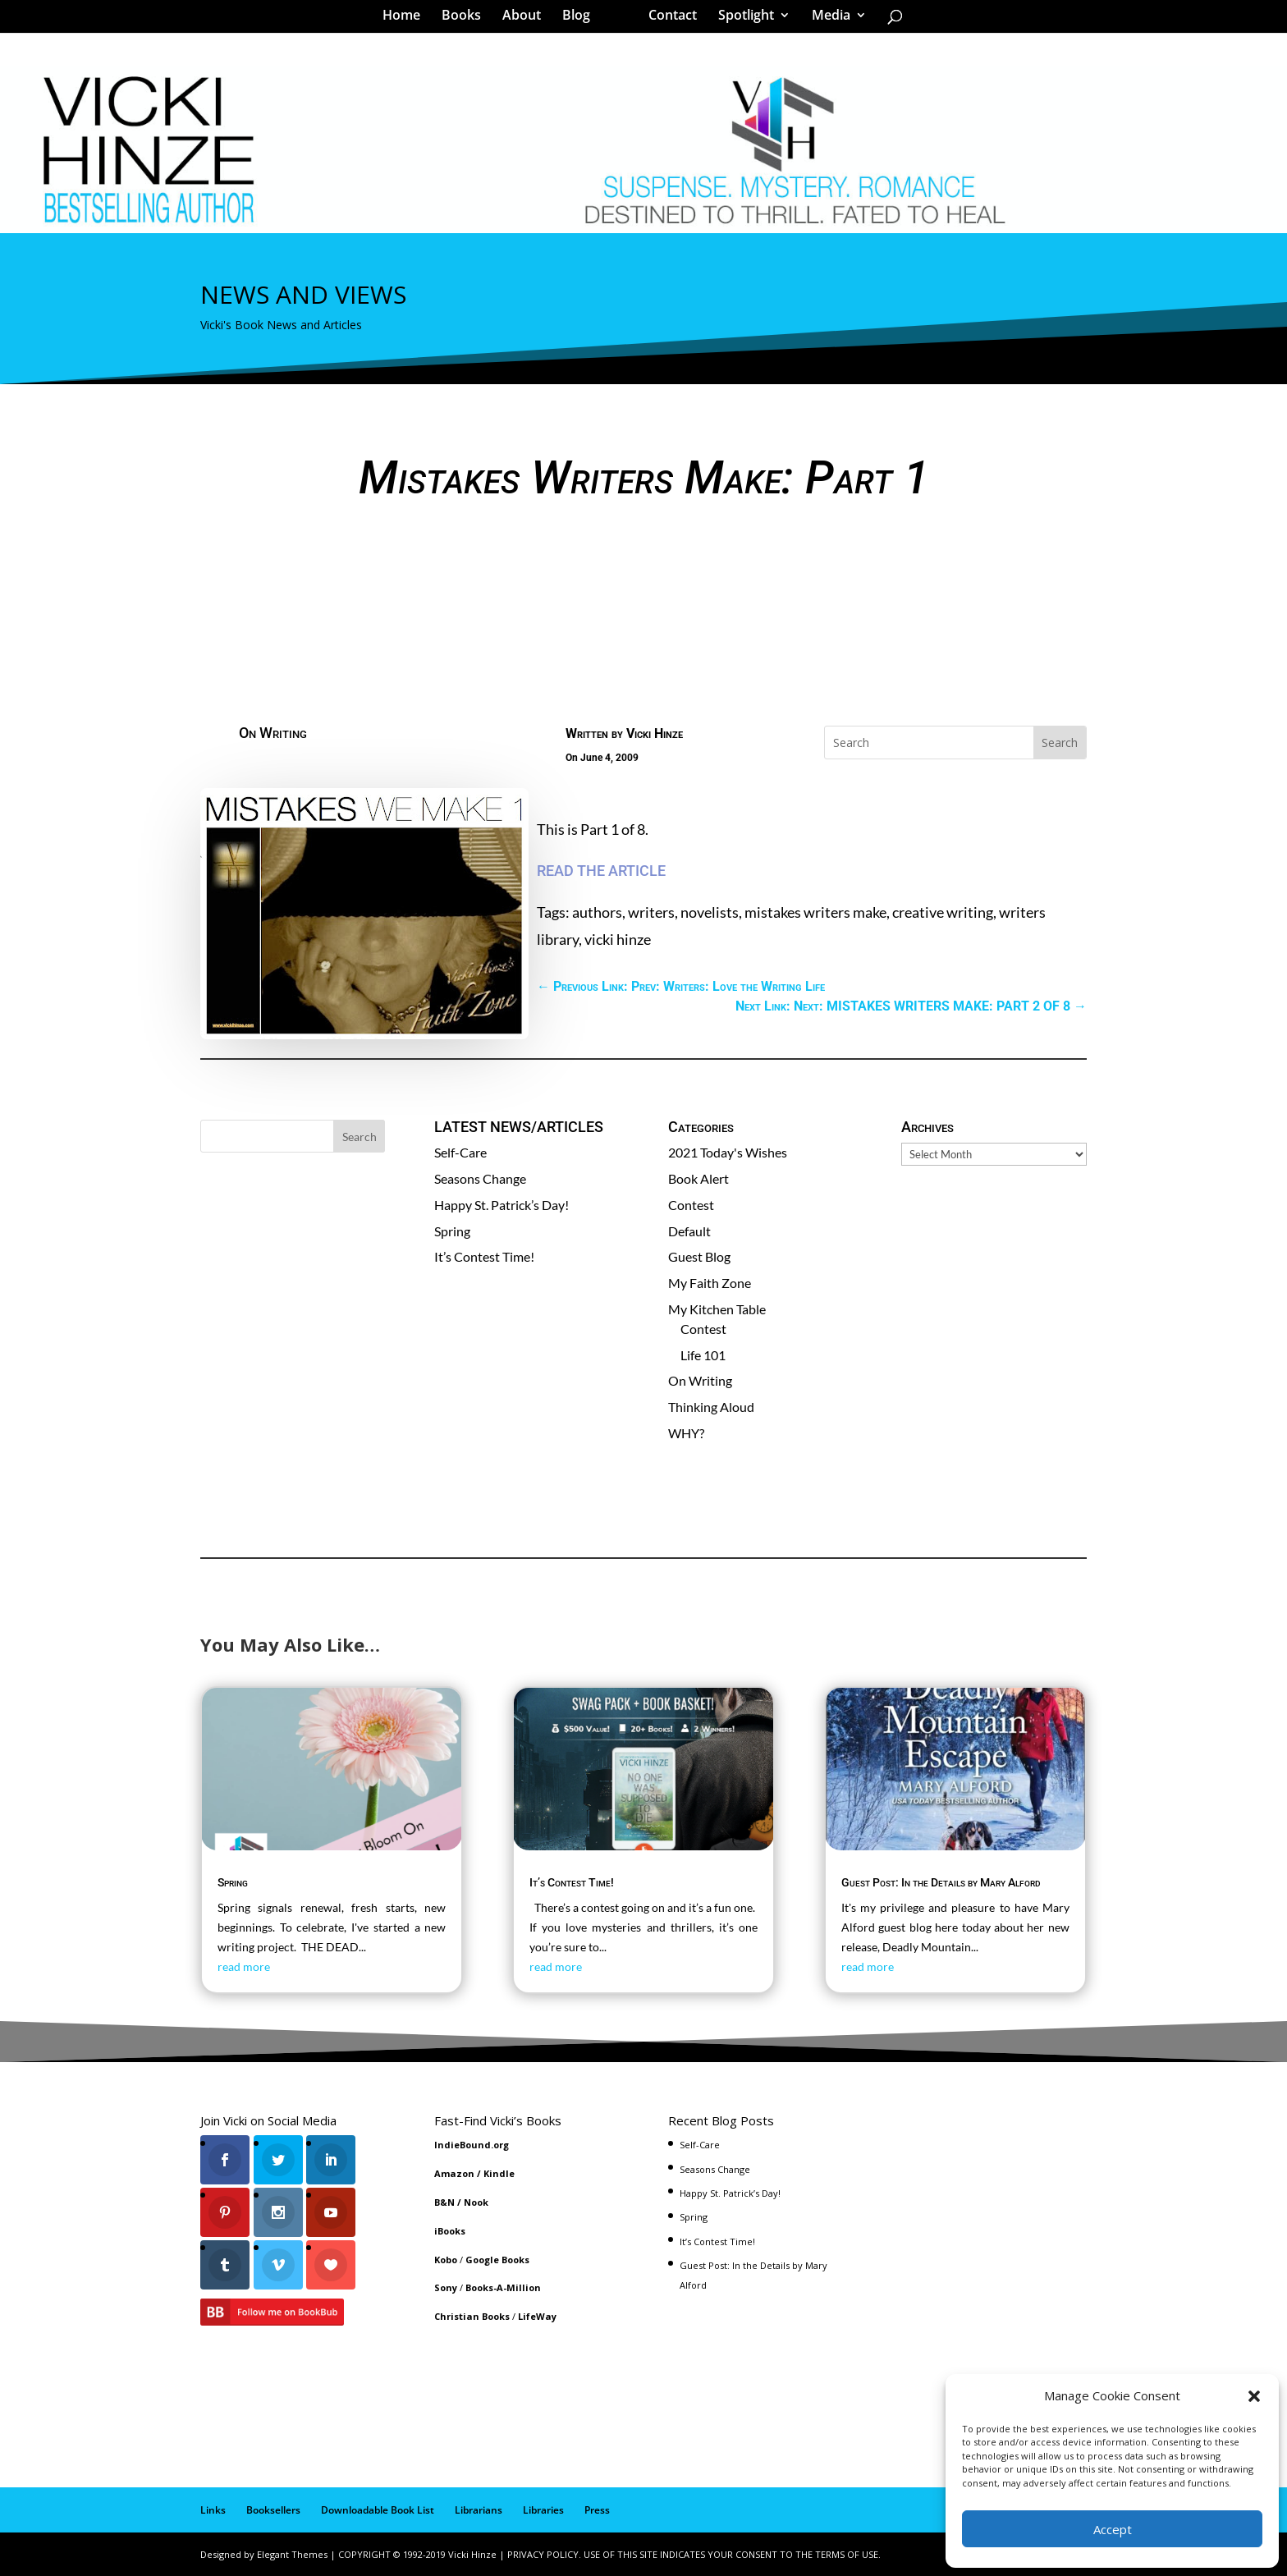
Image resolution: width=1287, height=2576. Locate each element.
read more (244, 1966)
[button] (1254, 2396)
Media (825, 19)
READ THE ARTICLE (601, 870)
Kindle (499, 2173)
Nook (476, 2202)
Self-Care (460, 1152)
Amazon (454, 2173)
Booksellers (273, 2510)
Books (467, 19)
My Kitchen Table (717, 1309)
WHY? (686, 1433)
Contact (667, 19)
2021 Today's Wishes (727, 1152)
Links (213, 2510)
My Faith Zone (709, 1282)
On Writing (273, 732)
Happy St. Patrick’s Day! (501, 1204)
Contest (691, 1204)
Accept (1112, 2529)
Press (597, 2510)
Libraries (543, 2510)
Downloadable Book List (377, 2510)
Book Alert (698, 1178)
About (527, 19)
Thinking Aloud (711, 1406)
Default (689, 1231)
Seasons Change (480, 1178)
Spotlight (740, 19)
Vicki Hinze (654, 733)
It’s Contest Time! (484, 1256)
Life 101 (703, 1355)
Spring (452, 1231)
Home (407, 19)
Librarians (478, 2510)
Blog (582, 19)
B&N (444, 2202)
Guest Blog (699, 1256)
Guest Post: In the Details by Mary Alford (941, 1882)
